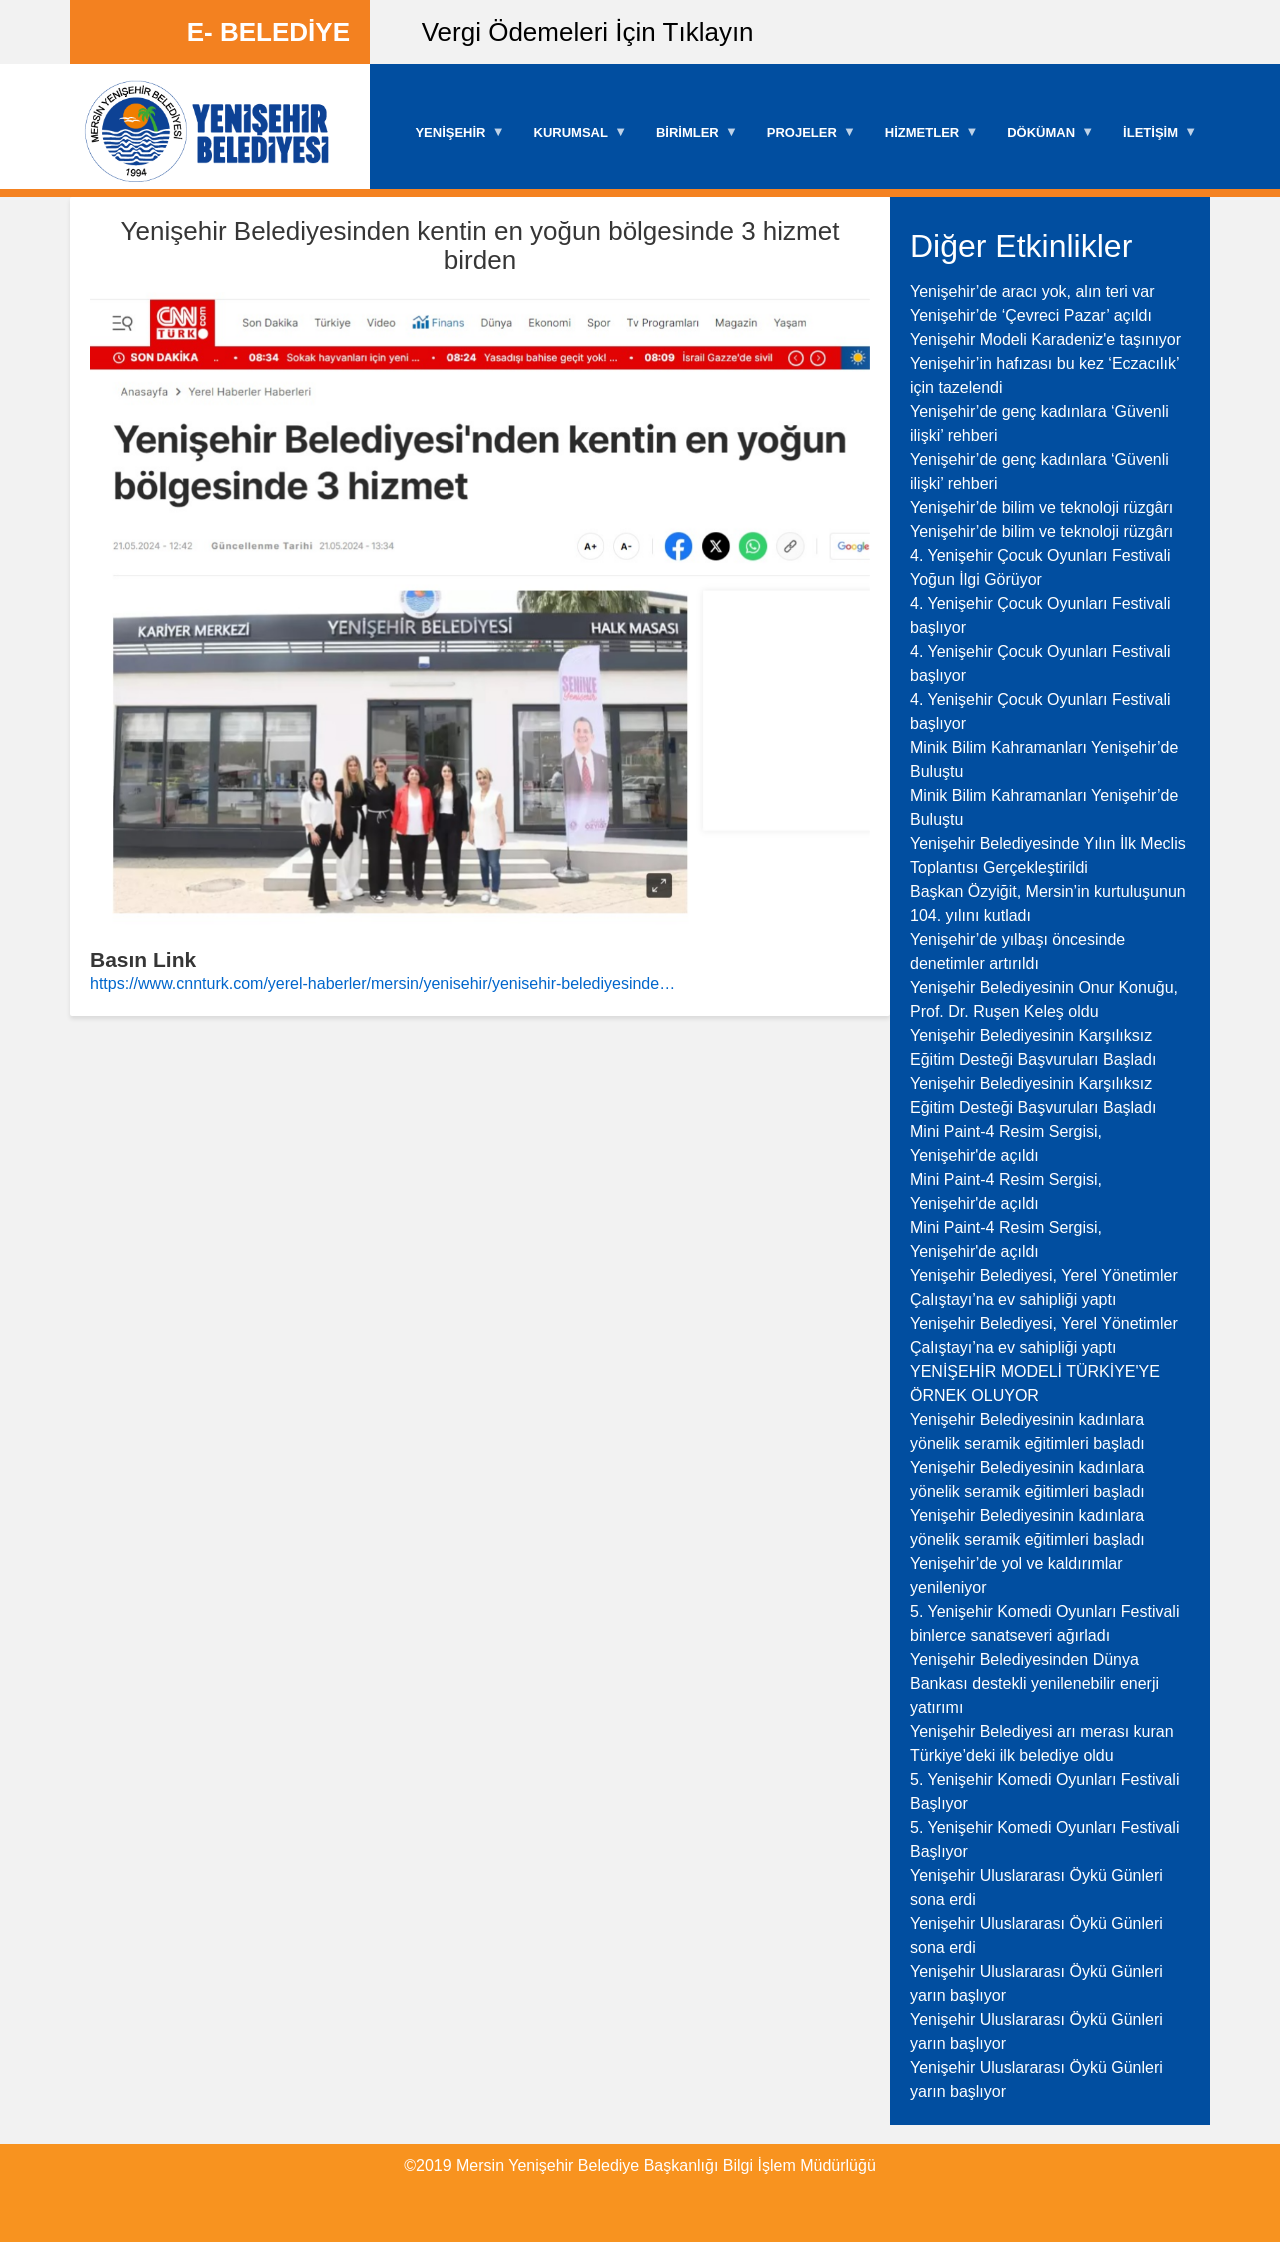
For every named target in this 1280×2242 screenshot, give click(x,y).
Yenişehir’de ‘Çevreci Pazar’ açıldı (1031, 315)
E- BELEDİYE (268, 32)
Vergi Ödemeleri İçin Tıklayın (588, 32)
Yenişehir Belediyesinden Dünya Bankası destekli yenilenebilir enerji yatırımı (1034, 1683)
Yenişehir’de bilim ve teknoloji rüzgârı (1041, 507)
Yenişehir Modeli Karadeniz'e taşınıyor (1045, 339)
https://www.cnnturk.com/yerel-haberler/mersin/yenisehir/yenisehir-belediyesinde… (382, 983)
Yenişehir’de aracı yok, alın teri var (1032, 291)
